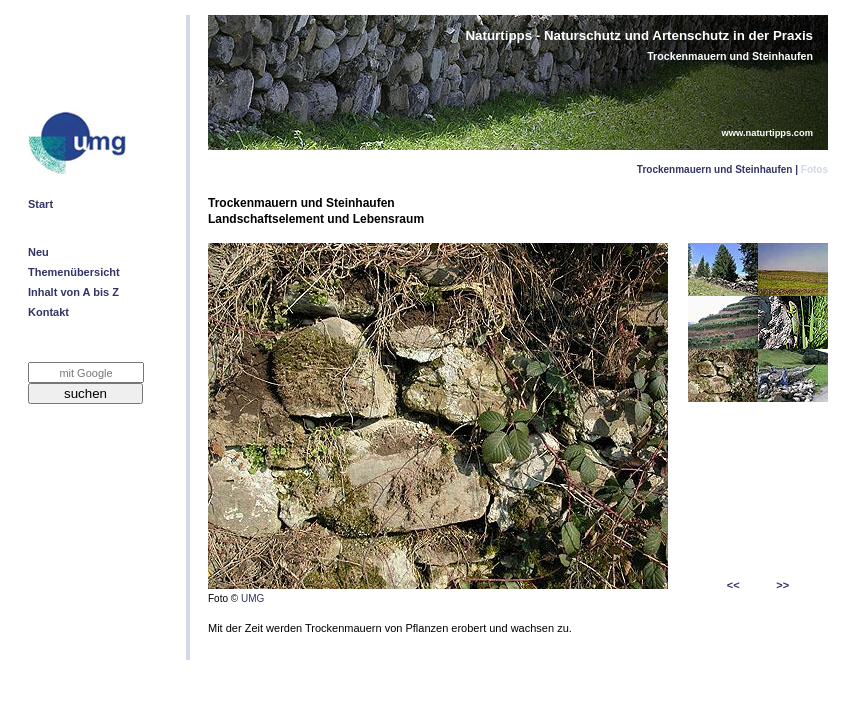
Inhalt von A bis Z (73, 292)
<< (733, 585)
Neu (38, 252)
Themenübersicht (74, 272)
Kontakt (48, 312)
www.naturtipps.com (767, 133)
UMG (252, 598)
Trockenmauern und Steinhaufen (715, 169)
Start (40, 204)
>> (782, 585)
